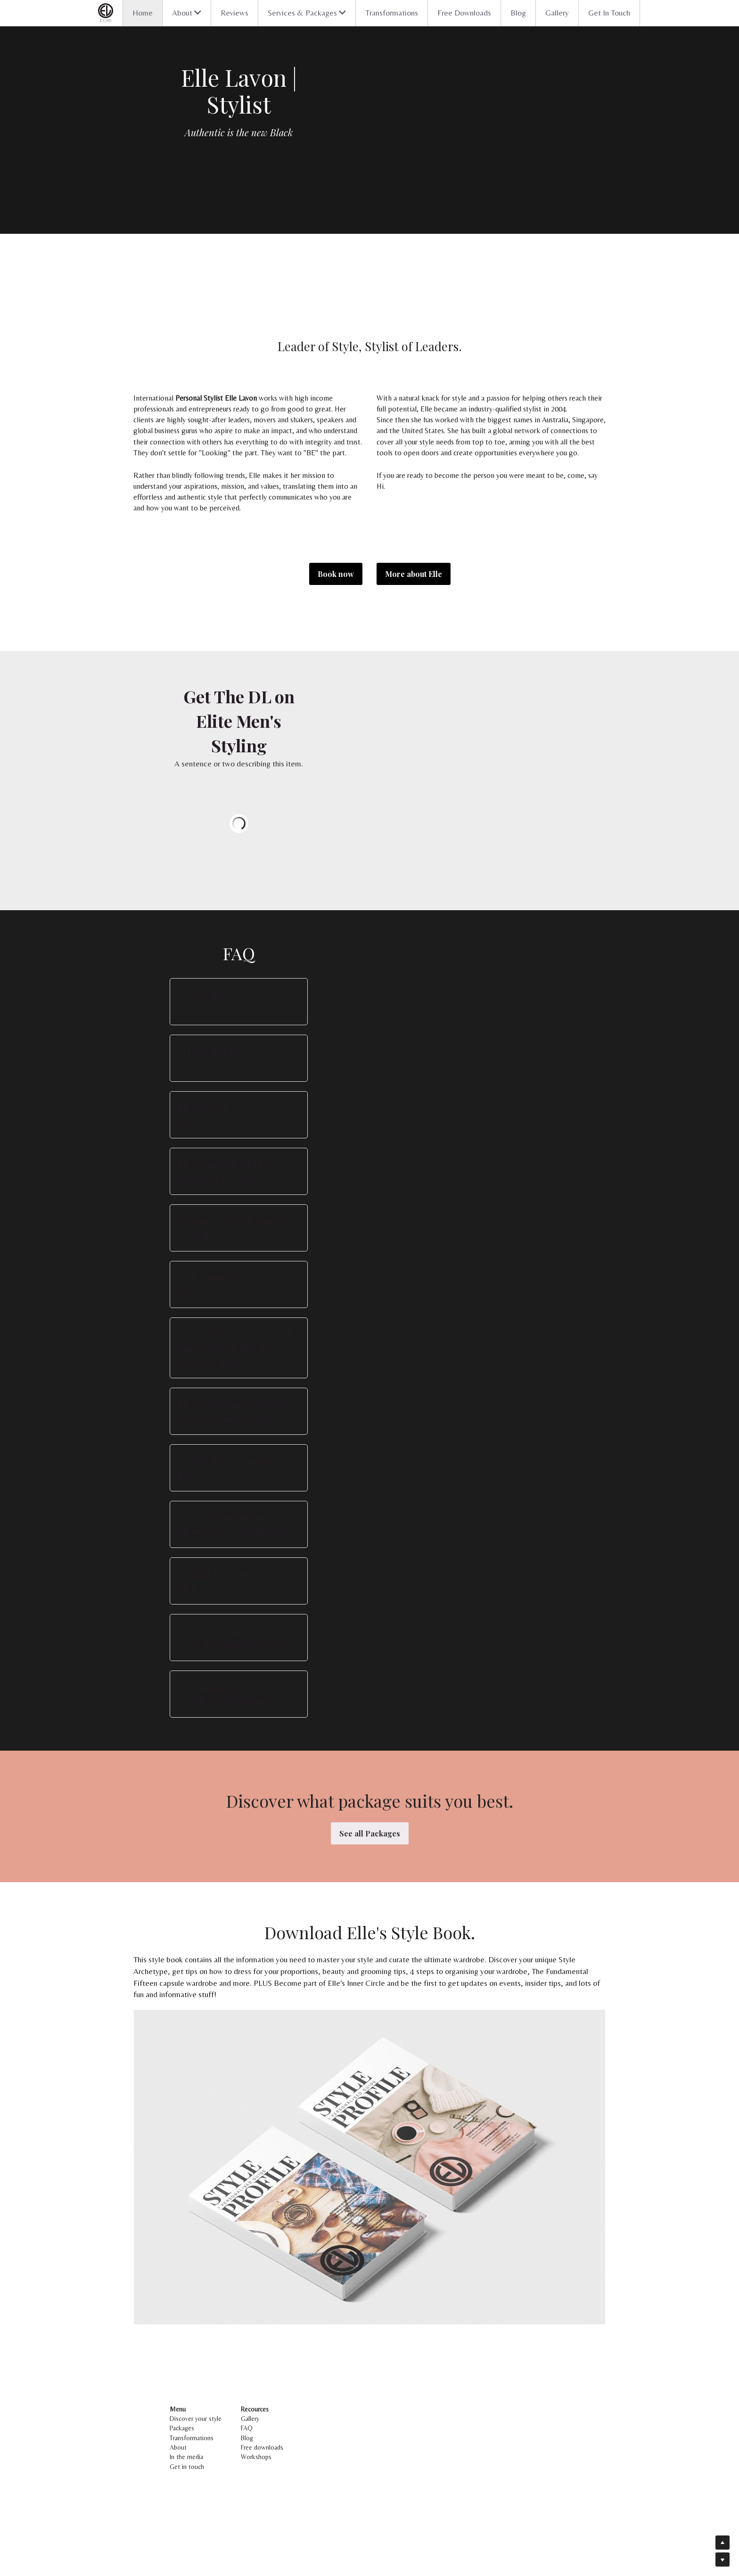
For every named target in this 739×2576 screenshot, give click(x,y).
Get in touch (188, 2533)
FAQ (312, 2495)
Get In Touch (609, 12)
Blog (518, 12)
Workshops (321, 2523)
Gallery (557, 12)
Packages (183, 2495)
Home (142, 12)
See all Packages (369, 1900)
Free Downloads (464, 12)
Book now (336, 574)
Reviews (234, 12)
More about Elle (413, 574)
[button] (369, 1082)
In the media (187, 2523)
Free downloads (327, 2514)
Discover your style (196, 2485)
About (179, 2514)
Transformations (391, 12)
